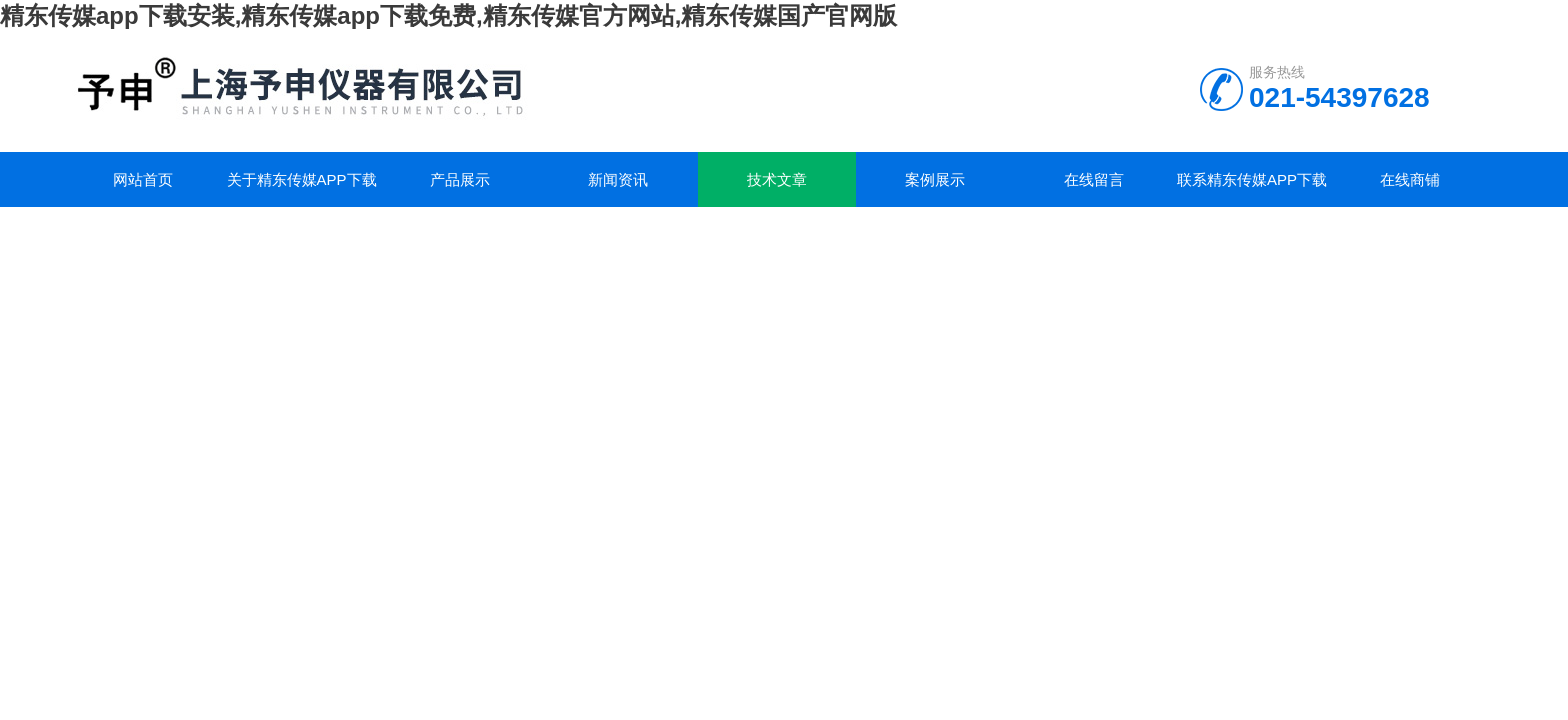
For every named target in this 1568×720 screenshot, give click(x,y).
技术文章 (777, 179)
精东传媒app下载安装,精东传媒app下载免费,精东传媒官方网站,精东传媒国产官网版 (448, 15)
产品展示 (460, 179)
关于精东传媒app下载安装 (302, 189)
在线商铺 (1410, 179)
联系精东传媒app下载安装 (1252, 189)
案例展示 (935, 179)
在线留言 (1094, 179)
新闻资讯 (618, 179)
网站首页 (143, 179)
